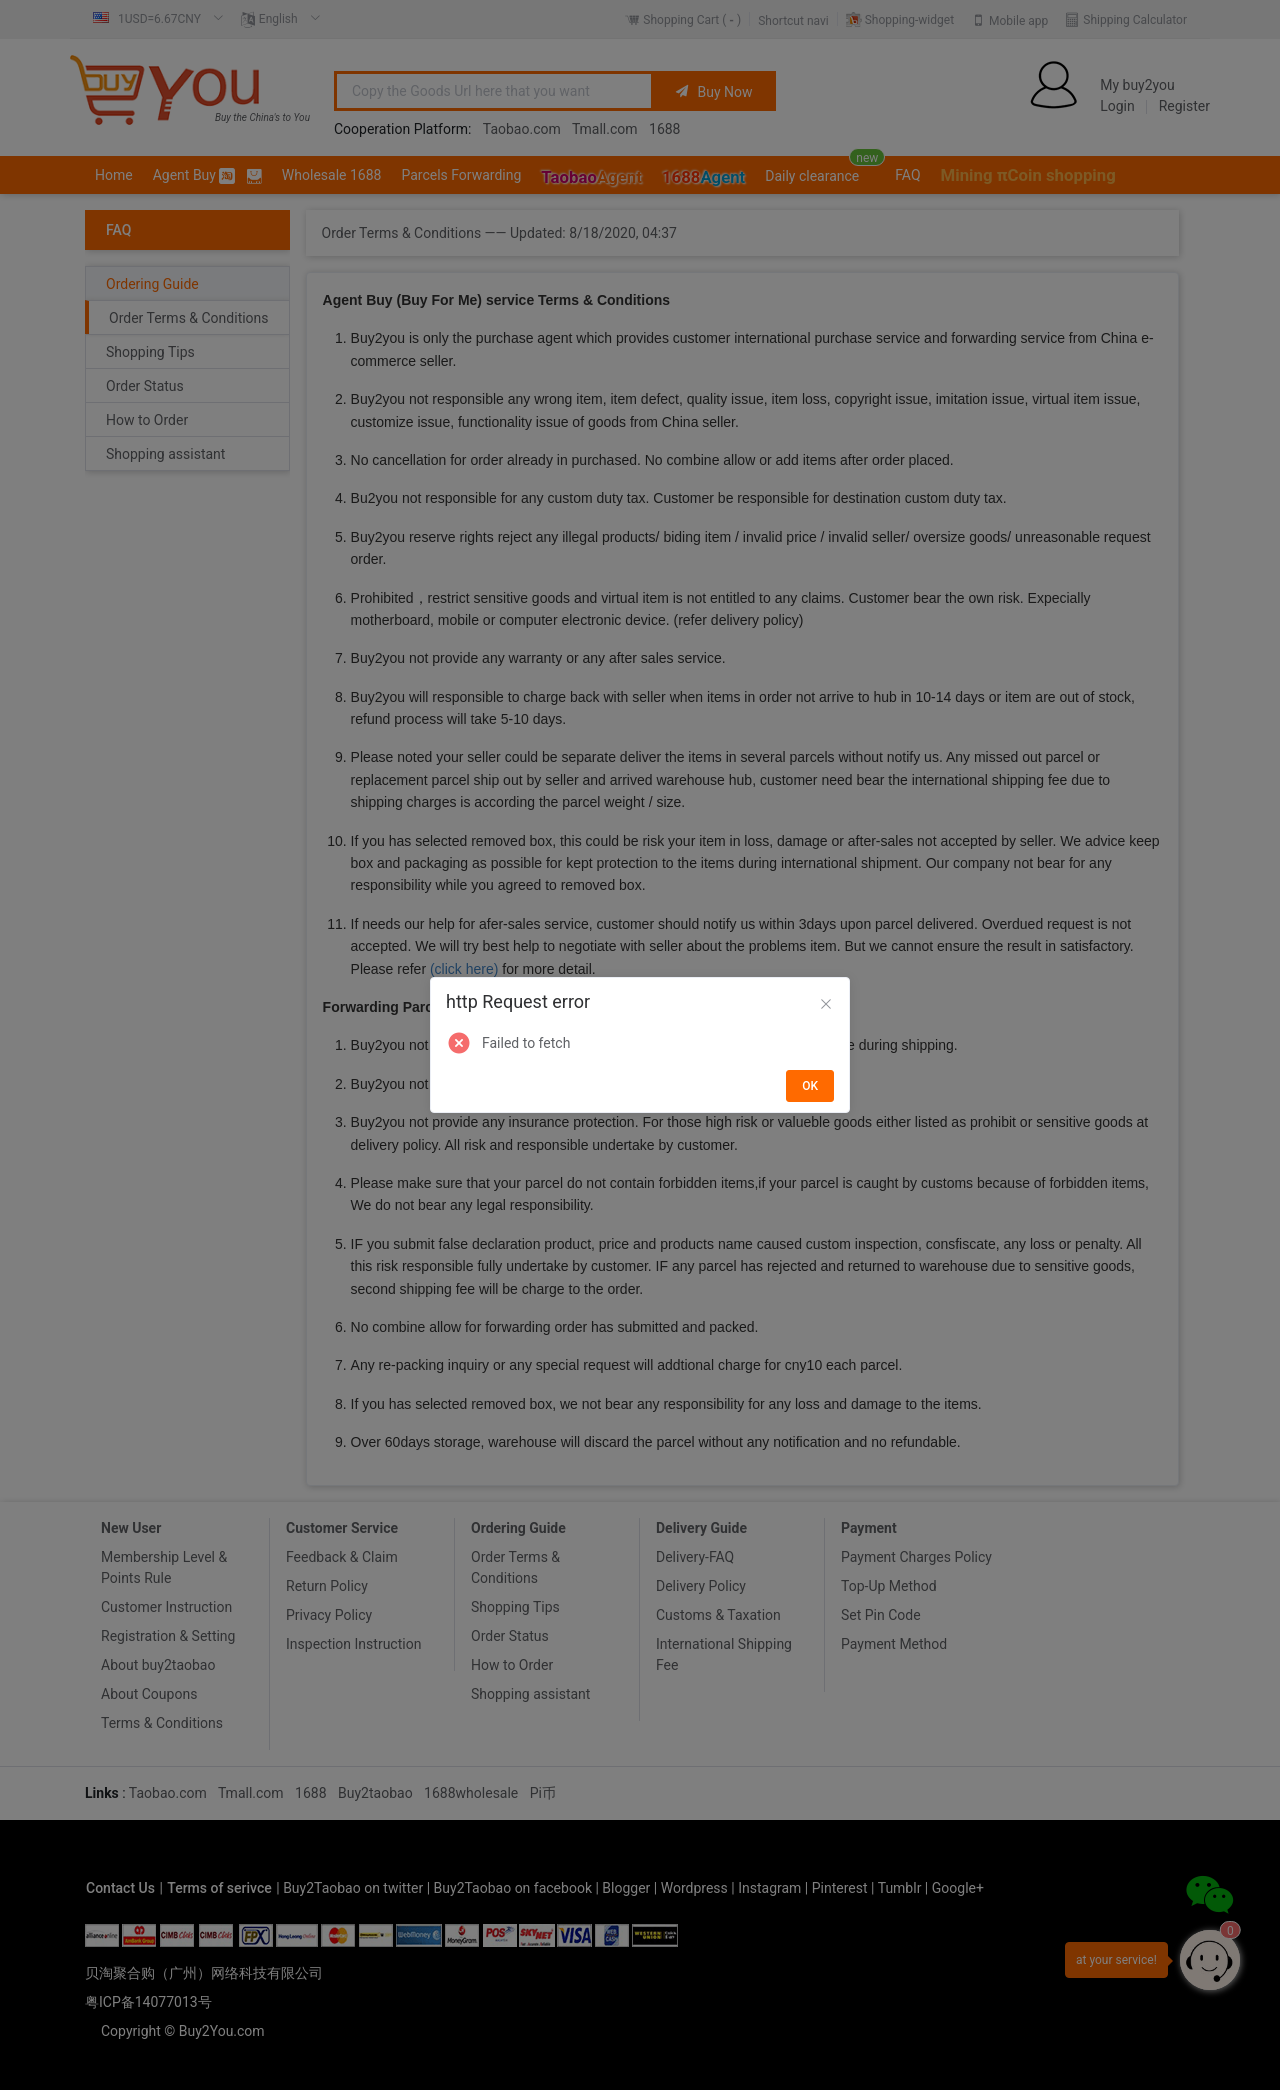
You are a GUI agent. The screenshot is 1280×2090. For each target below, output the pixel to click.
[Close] (826, 1005)
